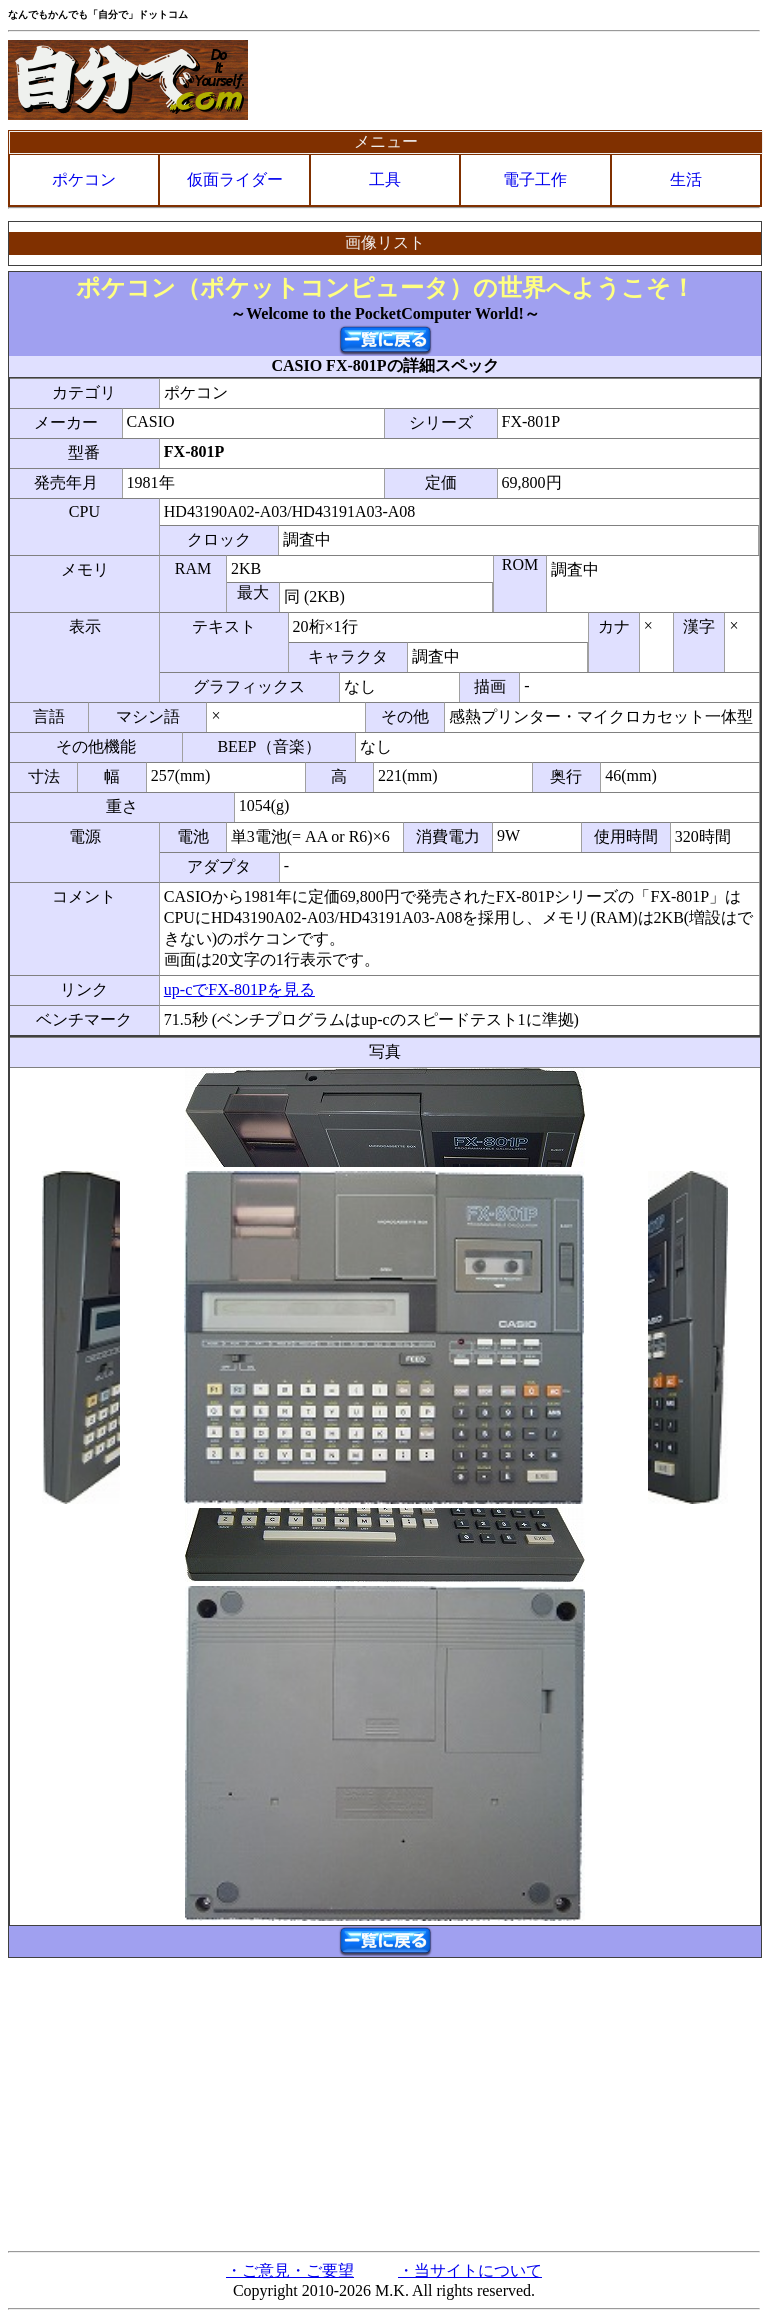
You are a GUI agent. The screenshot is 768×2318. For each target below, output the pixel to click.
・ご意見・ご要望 (290, 2270)
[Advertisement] (384, 2103)
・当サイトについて (470, 2270)
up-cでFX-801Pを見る (239, 989)
